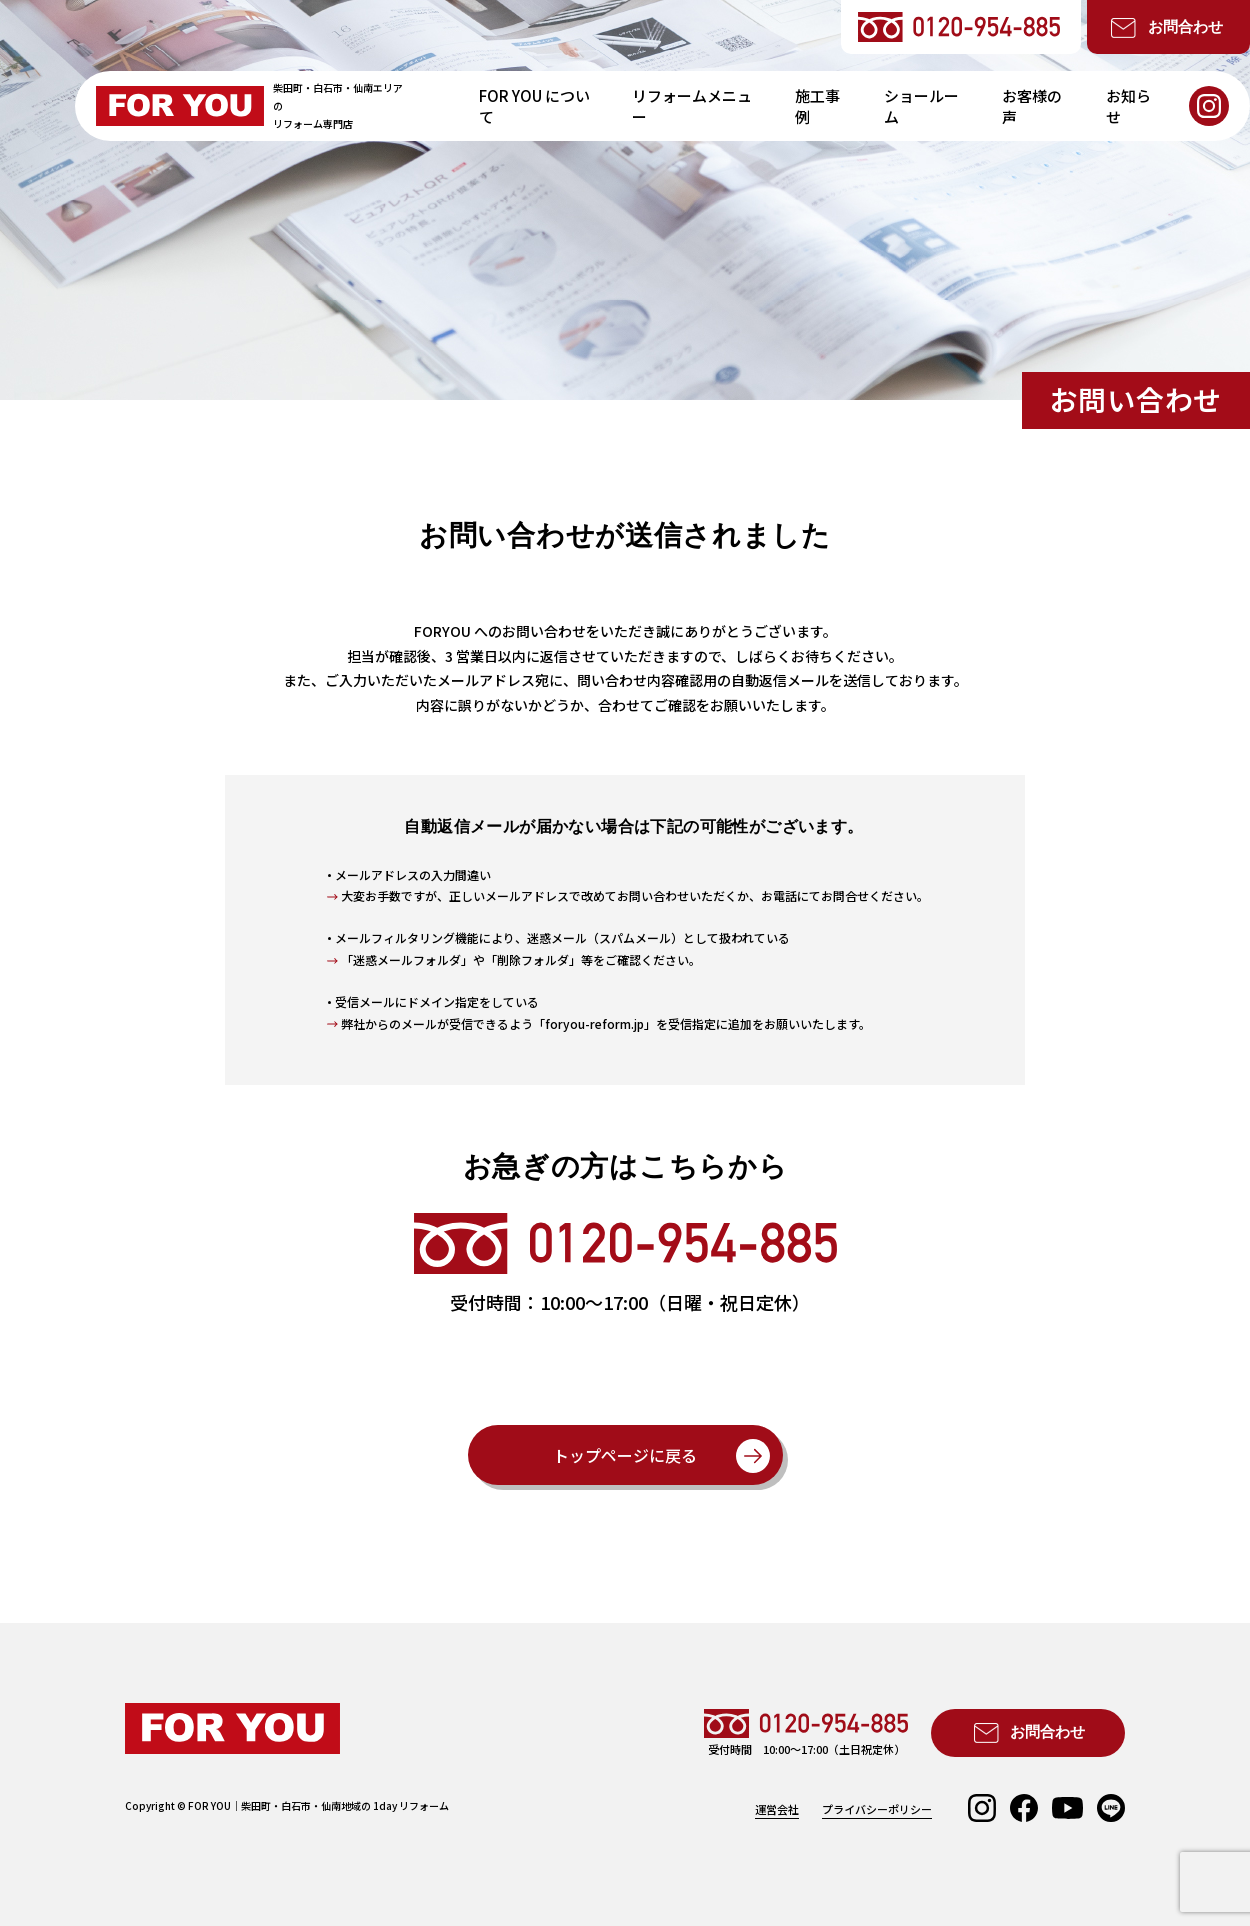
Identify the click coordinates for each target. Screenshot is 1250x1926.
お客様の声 (1032, 106)
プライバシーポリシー (877, 1809)
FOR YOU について (534, 106)
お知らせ (1128, 106)
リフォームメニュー (692, 106)
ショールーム (921, 106)
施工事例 (817, 106)
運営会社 (777, 1809)
